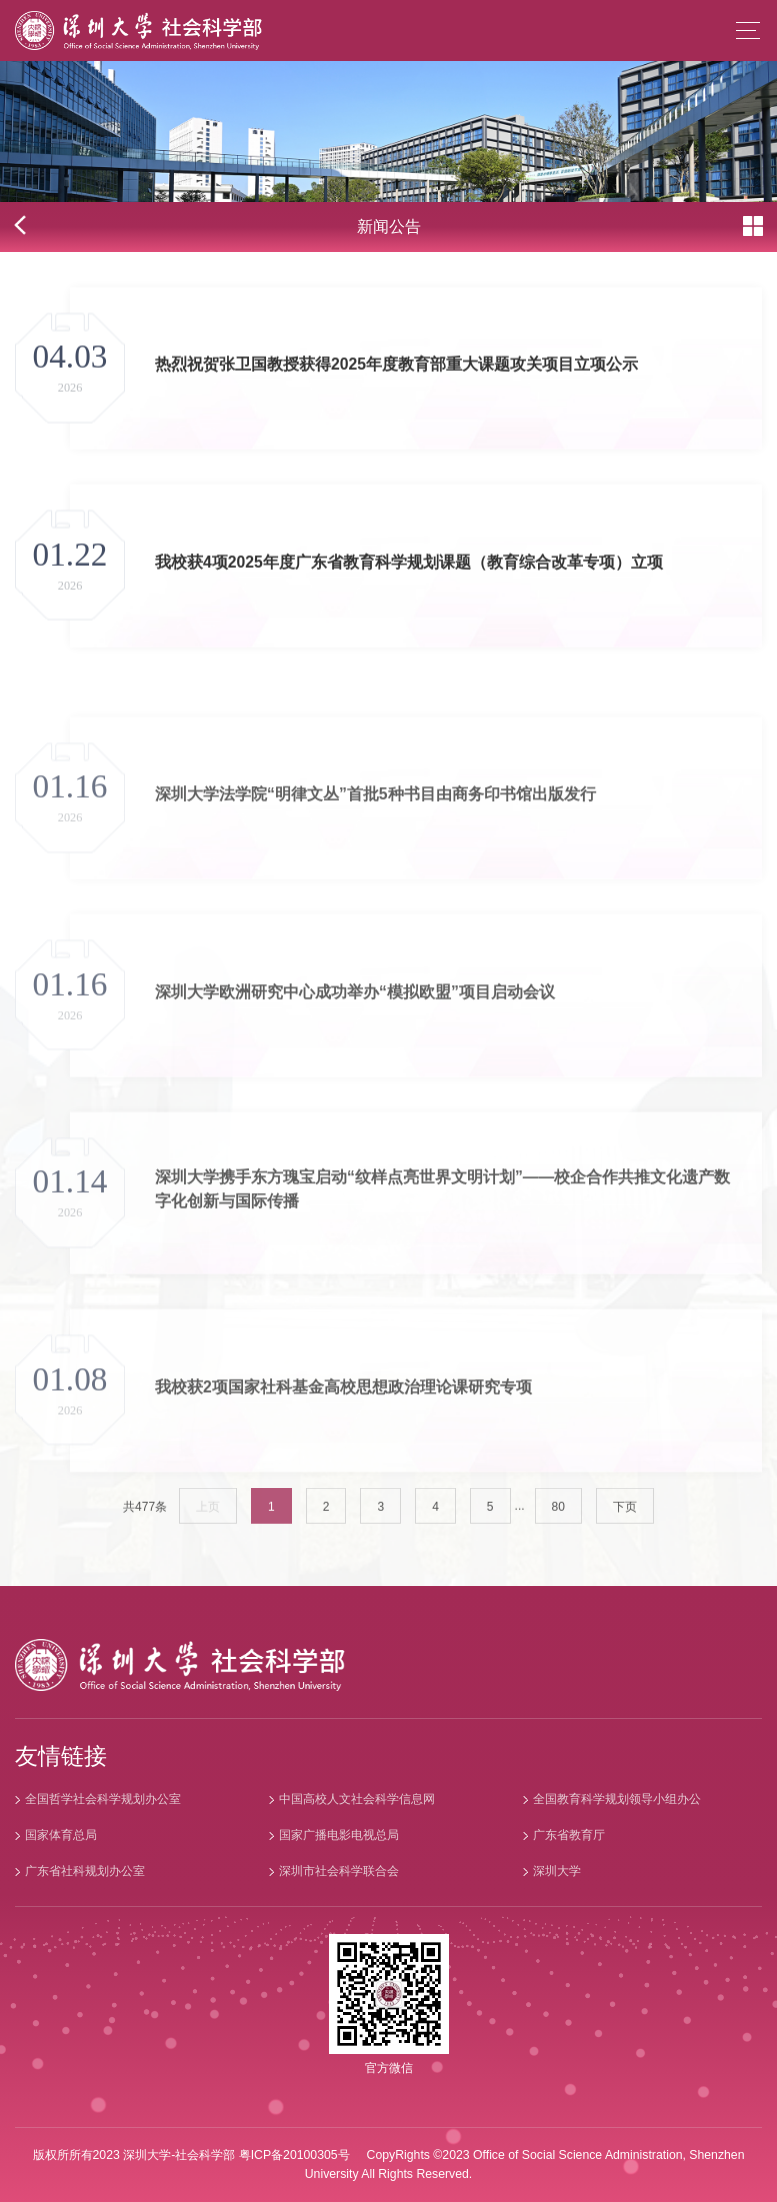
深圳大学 (557, 1871)
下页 (625, 1519)
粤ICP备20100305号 (294, 2155)
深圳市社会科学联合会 (339, 1871)
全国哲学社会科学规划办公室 (103, 1799)
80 (558, 1519)
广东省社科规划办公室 (85, 1871)
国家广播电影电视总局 (339, 1835)
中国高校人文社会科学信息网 (357, 1799)
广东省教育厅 (569, 1835)
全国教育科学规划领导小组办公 (617, 1799)
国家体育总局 (61, 1835)
